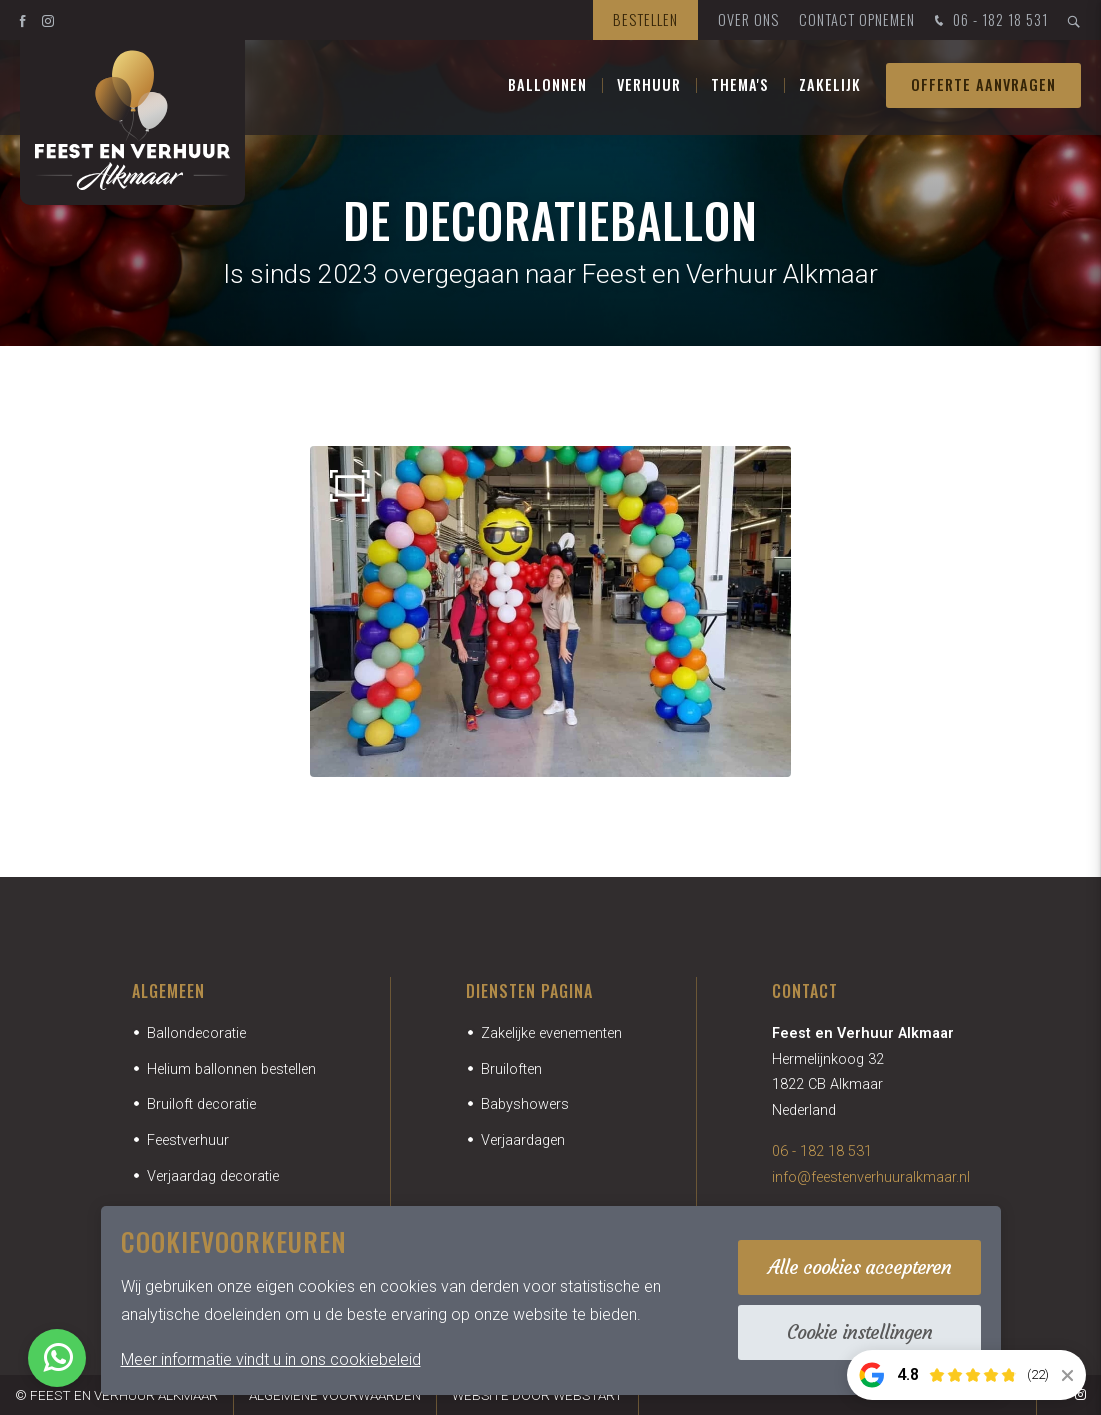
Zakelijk (830, 89)
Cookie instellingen (859, 1332)
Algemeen (168, 991)
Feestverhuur (188, 1140)
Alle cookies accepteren (859, 1267)
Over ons (748, 19)
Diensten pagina (529, 991)
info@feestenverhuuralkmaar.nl (871, 1177)
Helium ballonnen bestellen (231, 1069)
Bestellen (645, 19)
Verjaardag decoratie (213, 1176)
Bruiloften (511, 1069)
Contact (805, 991)
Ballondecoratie (196, 1033)
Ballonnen (547, 89)
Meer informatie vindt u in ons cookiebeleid (271, 1359)
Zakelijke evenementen (551, 1033)
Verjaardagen (523, 1140)
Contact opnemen (857, 19)
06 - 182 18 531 (989, 21)
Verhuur (649, 89)
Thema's (740, 89)
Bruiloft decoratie (201, 1104)
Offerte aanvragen (983, 89)
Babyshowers (525, 1104)
